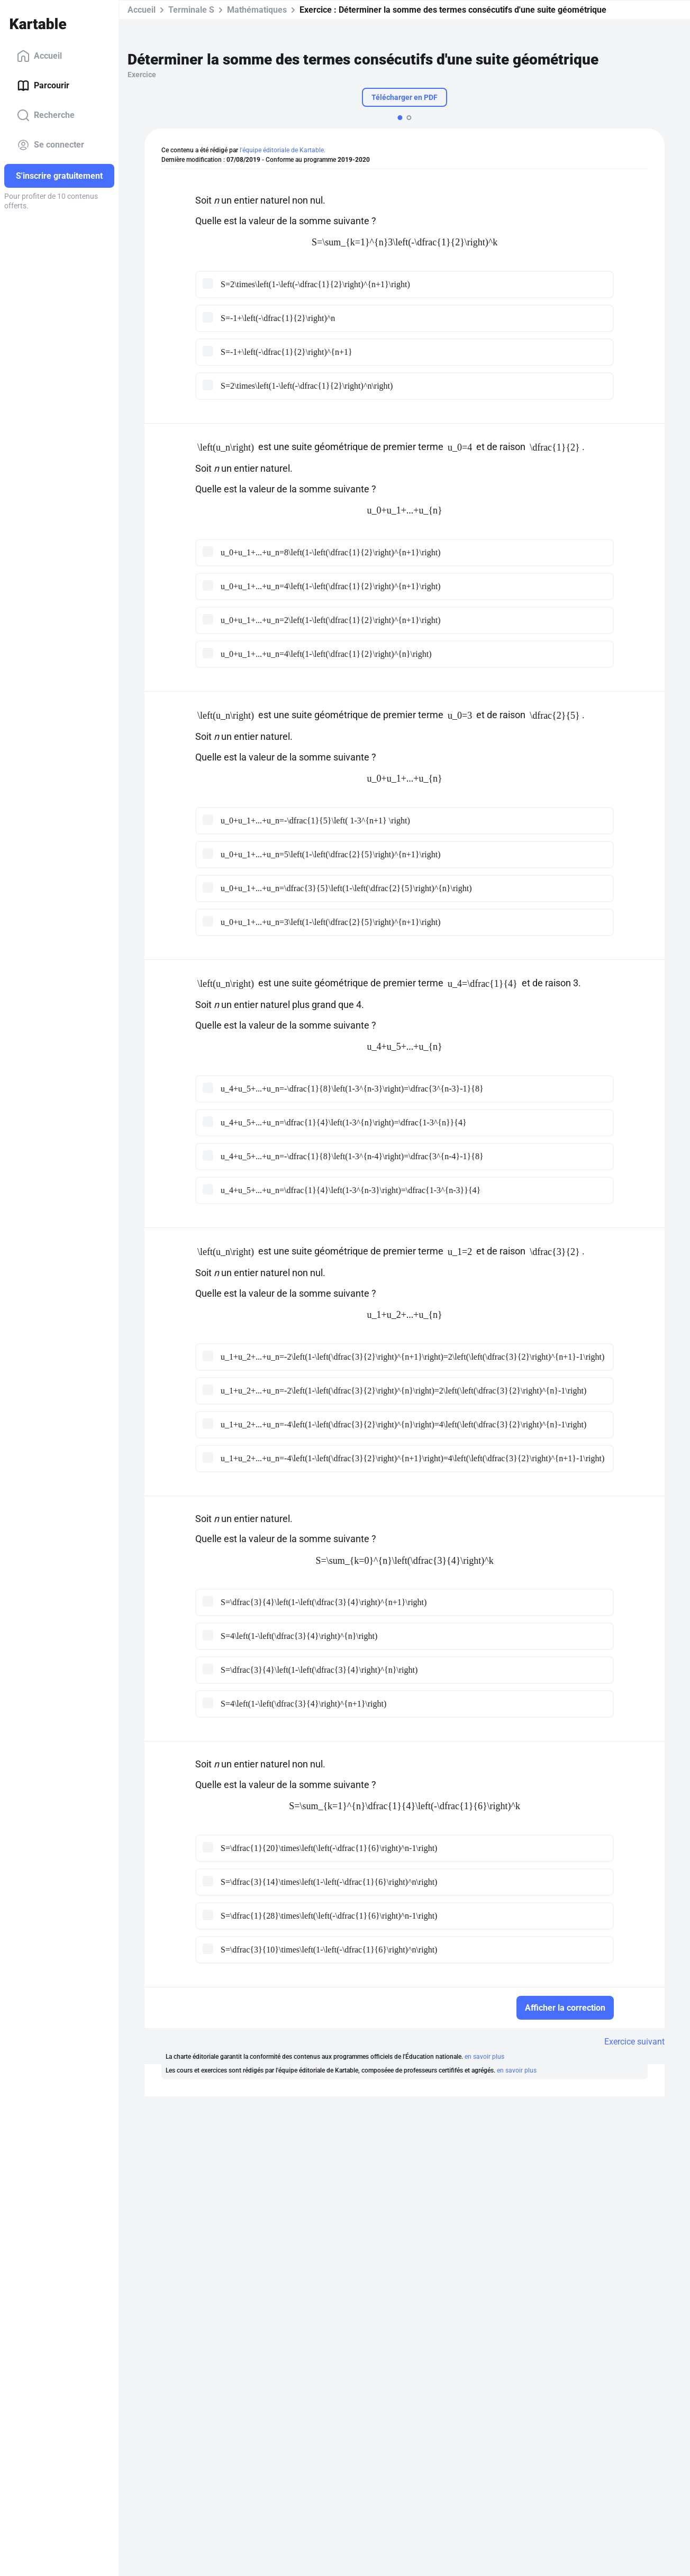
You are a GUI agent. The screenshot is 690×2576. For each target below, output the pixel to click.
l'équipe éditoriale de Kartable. (282, 150)
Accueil (39, 56)
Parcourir (43, 85)
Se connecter (50, 145)
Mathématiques (257, 10)
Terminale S (191, 10)
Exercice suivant (634, 2042)
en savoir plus (484, 2056)
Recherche (46, 115)
